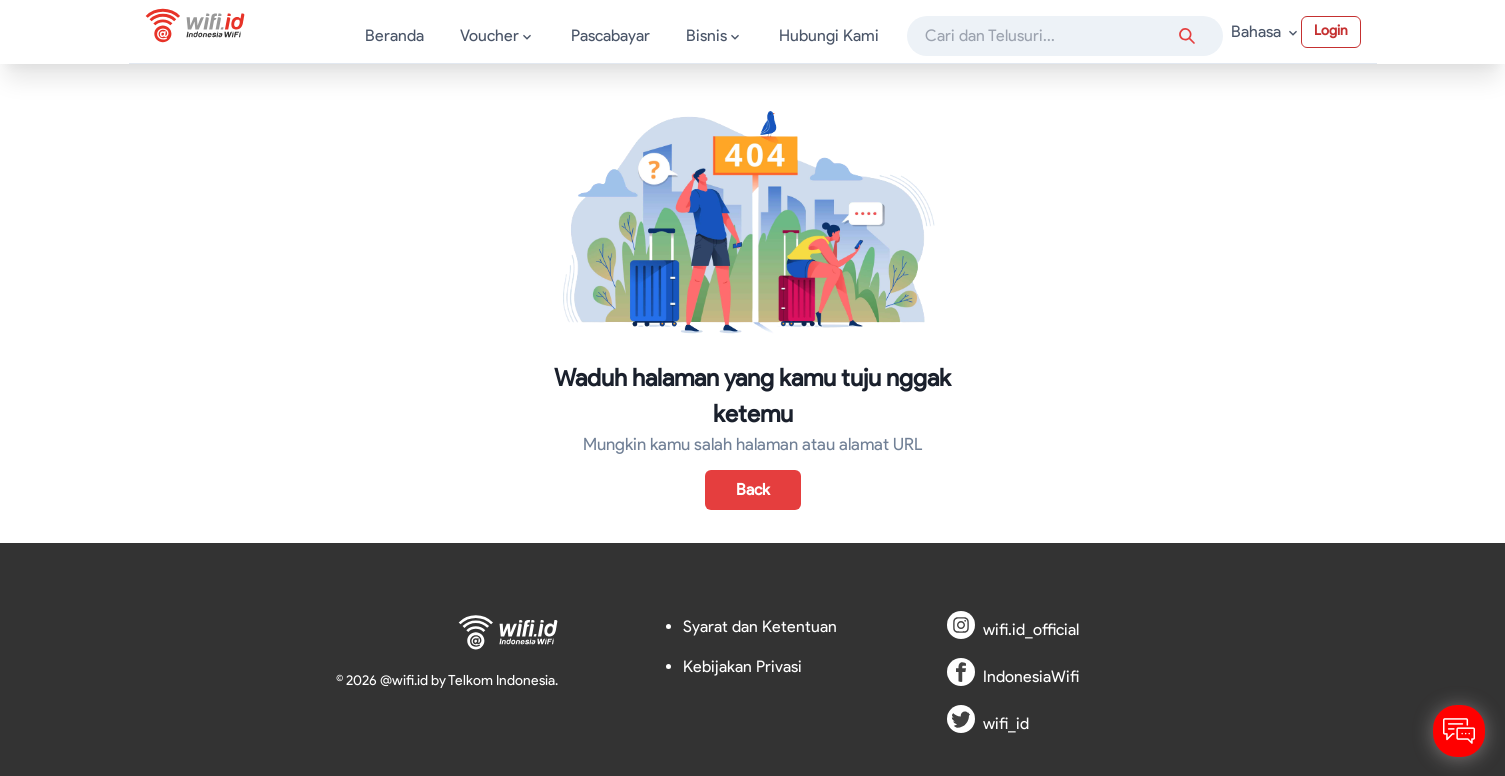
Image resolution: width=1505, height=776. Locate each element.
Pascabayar (610, 35)
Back (753, 489)
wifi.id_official (1031, 629)
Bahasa (1266, 31)
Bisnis (714, 35)
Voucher (497, 35)
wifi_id (1006, 723)
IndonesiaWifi (1031, 676)
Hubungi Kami (829, 35)
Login (1331, 30)
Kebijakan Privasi (742, 666)
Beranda (394, 35)
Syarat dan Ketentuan (760, 626)
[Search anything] (1187, 36)
